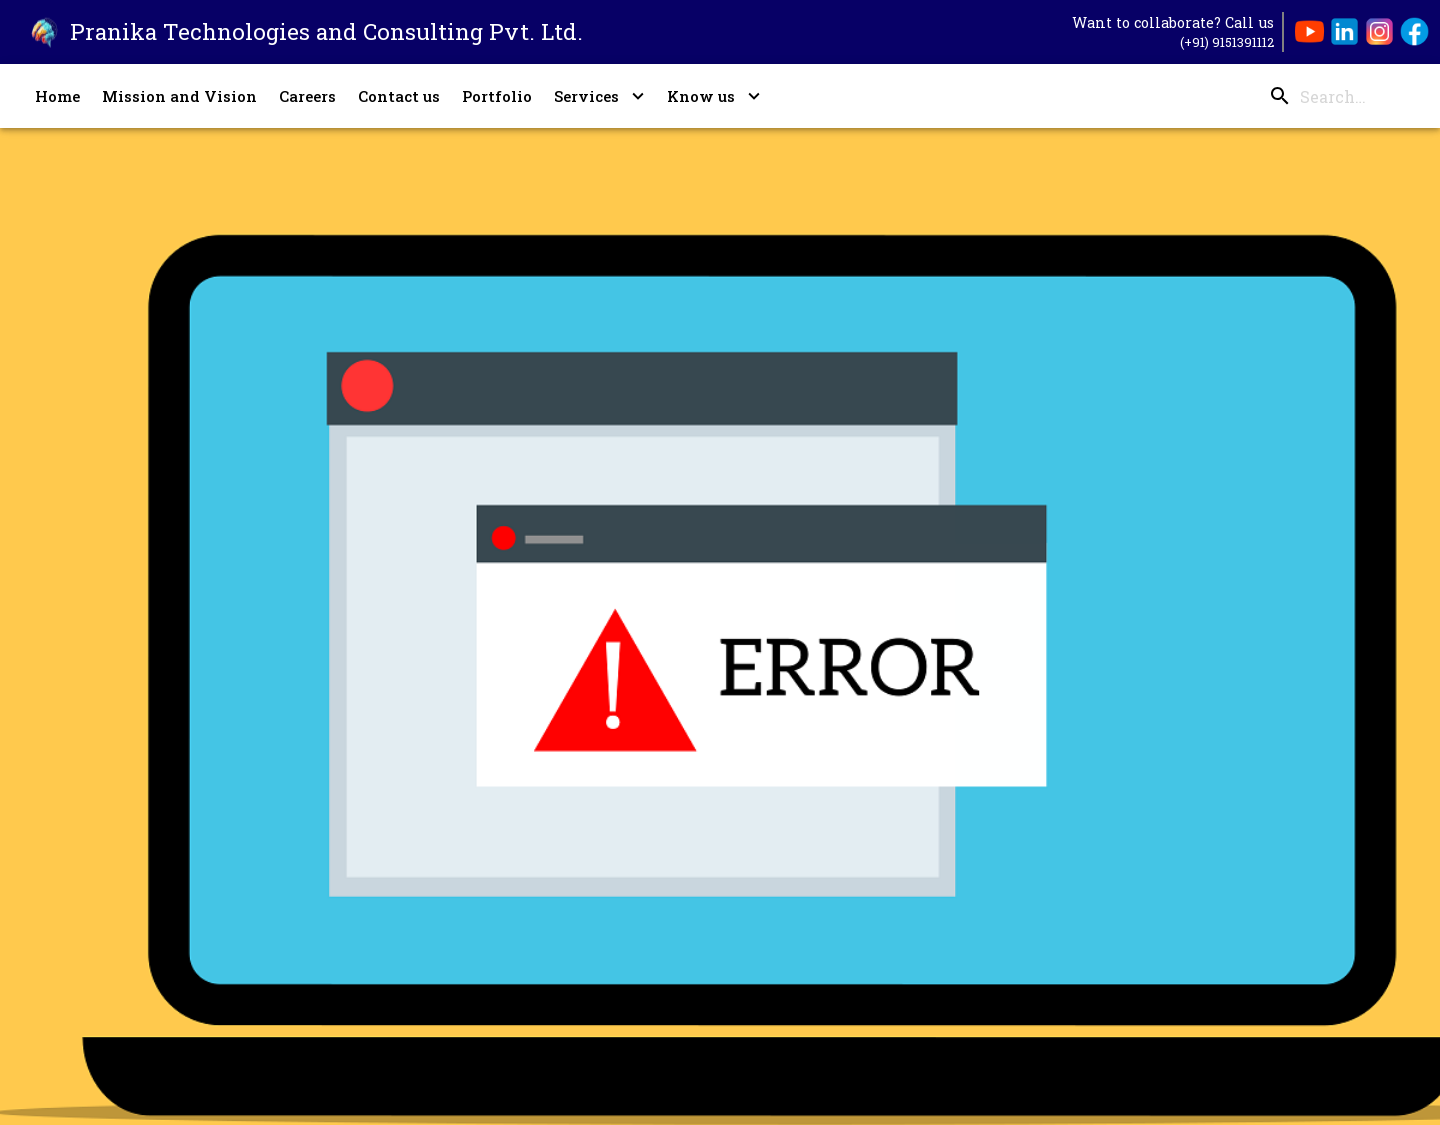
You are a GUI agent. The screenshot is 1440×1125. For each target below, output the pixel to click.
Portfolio (497, 96)
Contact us (399, 96)
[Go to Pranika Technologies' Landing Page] (291, 32)
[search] (1334, 96)
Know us (714, 96)
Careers (307, 96)
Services (599, 96)
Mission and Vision (179, 96)
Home (57, 96)
